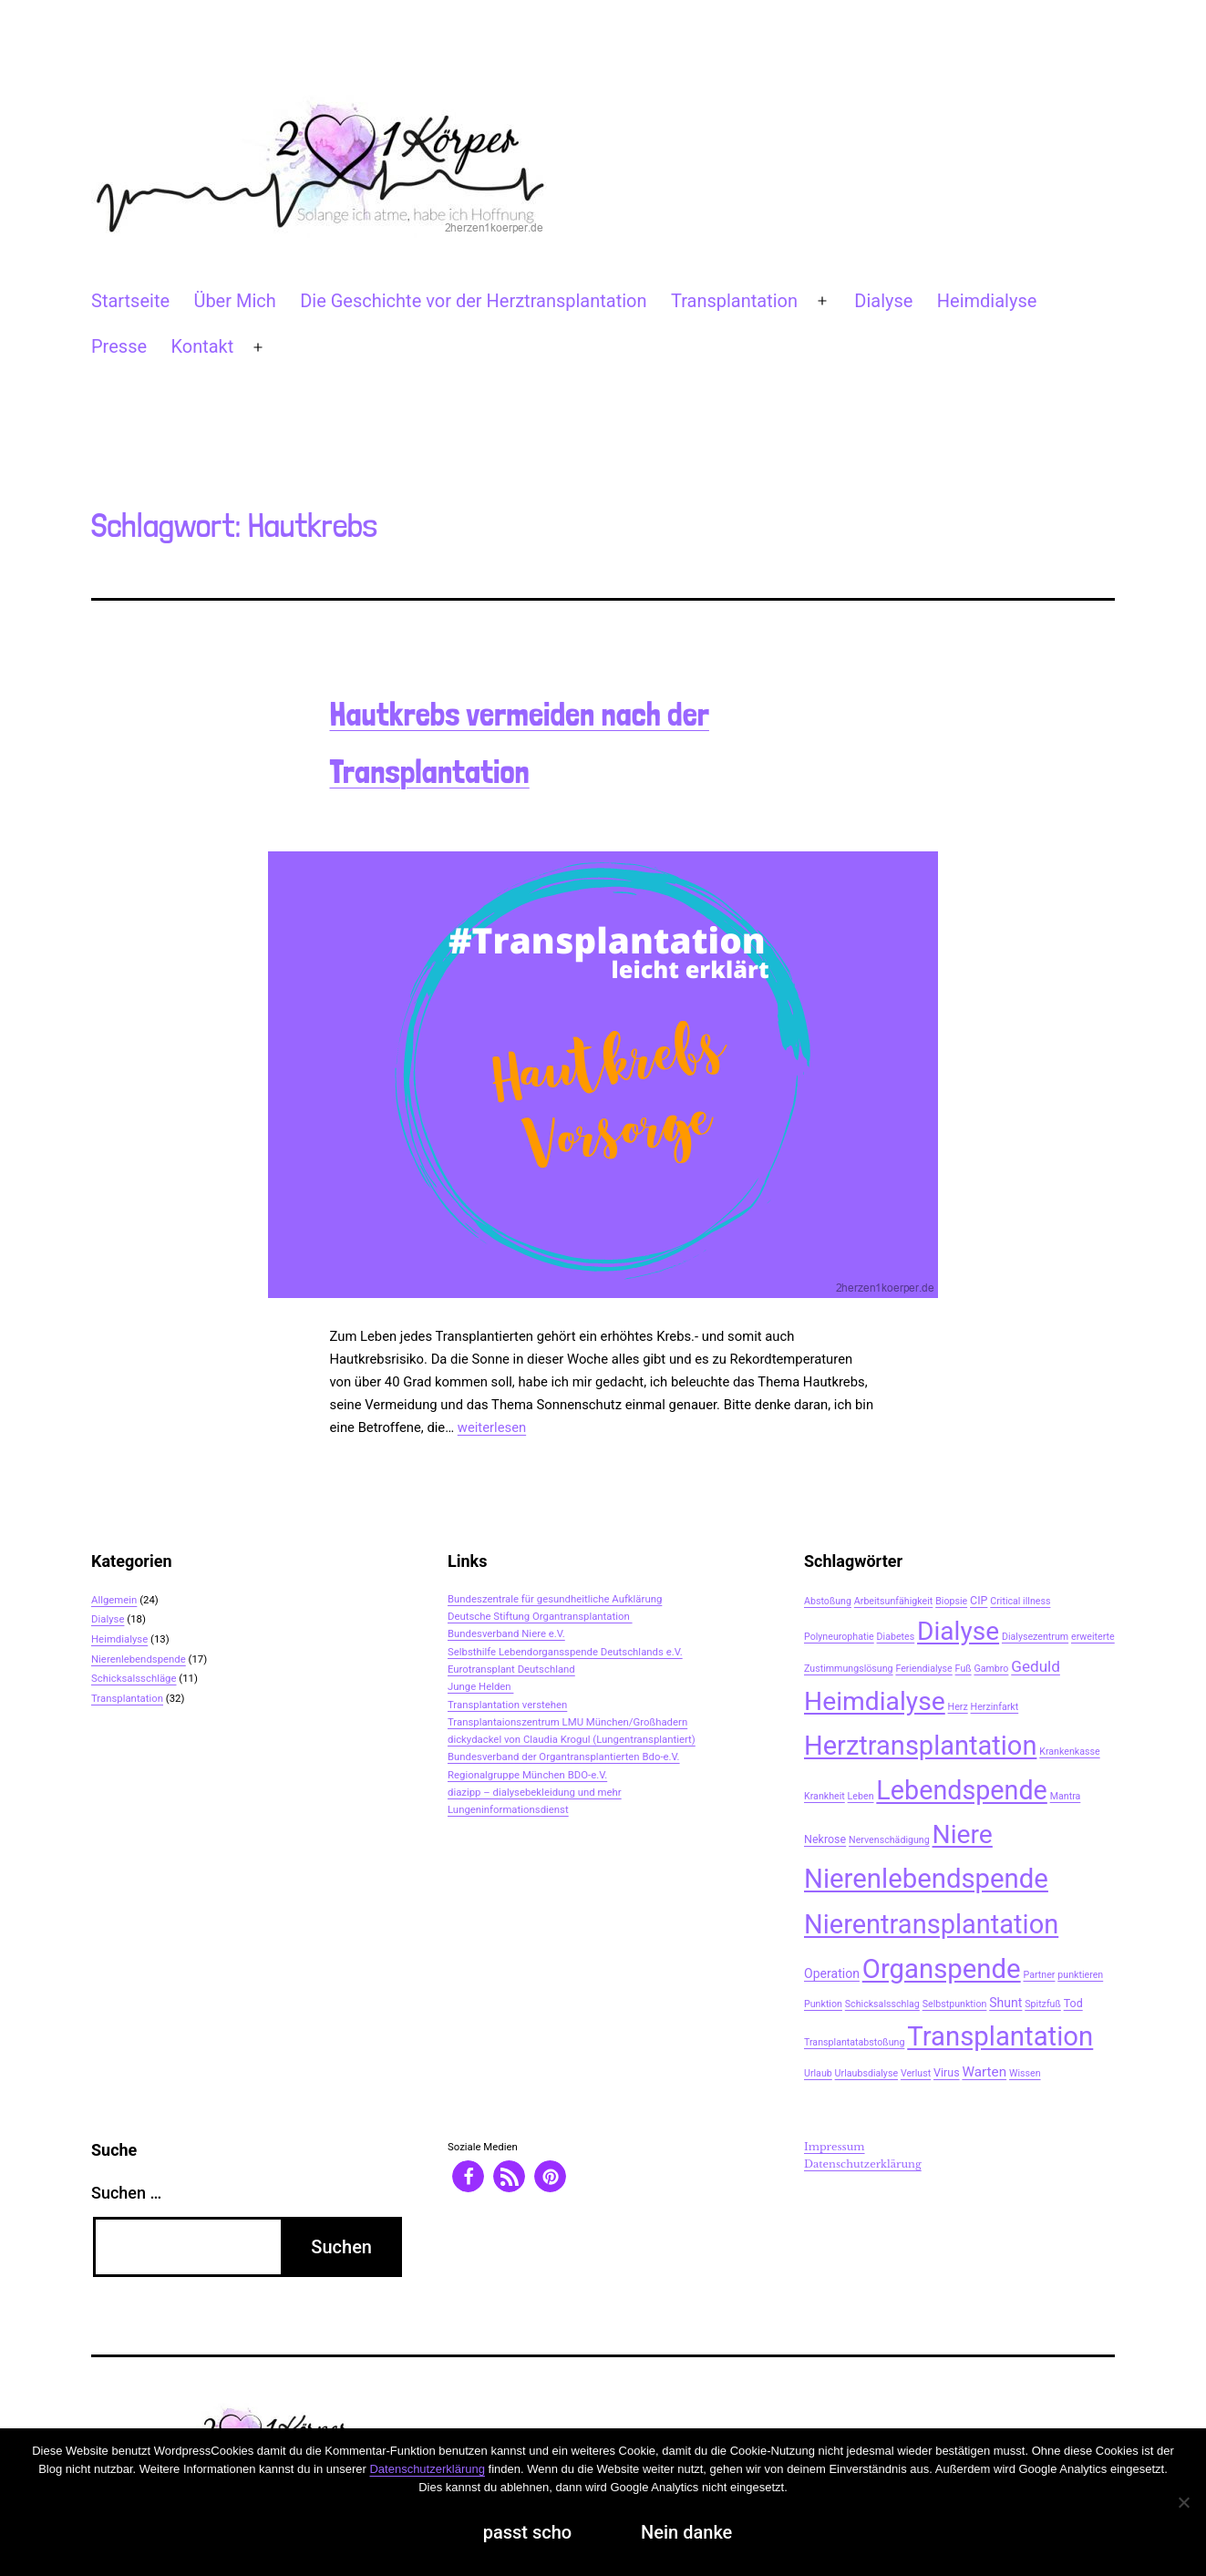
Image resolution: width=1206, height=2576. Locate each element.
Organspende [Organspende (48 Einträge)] (941, 1968)
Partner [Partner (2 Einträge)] (1039, 1975)
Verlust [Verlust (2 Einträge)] (916, 2073)
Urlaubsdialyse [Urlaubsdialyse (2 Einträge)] (866, 2073)
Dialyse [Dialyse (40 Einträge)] (958, 1631)
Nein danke (686, 2532)
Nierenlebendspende (138, 1659)
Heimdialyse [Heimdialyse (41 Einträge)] (874, 1701)
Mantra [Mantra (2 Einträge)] (1065, 1796)
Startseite (130, 301)
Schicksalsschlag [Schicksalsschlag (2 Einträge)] (882, 2004)
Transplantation (734, 301)
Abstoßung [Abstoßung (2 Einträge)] (827, 1601)
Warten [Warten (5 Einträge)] (984, 2072)
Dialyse (883, 301)
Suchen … (126, 2192)
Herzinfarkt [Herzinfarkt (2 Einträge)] (995, 1707)
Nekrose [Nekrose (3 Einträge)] (825, 1839)
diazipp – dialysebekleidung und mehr (535, 1792)
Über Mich (234, 301)
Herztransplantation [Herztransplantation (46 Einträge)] (920, 1745)
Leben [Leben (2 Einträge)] (861, 1796)
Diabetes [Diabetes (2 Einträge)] (896, 1637)
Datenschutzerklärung (863, 2164)
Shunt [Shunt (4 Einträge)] (1005, 2002)
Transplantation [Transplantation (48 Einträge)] (1000, 2036)
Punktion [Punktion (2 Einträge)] (823, 2004)
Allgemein (114, 1599)
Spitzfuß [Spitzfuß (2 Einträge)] (1043, 2004)
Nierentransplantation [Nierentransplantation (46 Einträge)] (931, 1924)
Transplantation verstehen (507, 1704)
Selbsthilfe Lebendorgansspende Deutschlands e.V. (565, 1651)
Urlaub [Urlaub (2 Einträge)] (818, 2073)
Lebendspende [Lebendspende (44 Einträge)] (961, 1790)
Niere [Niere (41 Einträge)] (963, 1834)
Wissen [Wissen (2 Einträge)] (1025, 2073)
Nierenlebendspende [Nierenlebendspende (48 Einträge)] (926, 1878)
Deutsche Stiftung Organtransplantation (540, 1616)
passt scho (527, 2532)
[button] (468, 2176)
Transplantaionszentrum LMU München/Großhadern (567, 1722)
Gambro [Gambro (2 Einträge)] (991, 1668)
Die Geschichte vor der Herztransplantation (473, 301)
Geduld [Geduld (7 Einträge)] (1035, 1666)
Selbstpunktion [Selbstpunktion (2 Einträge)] (955, 2004)
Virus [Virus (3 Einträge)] (946, 2072)
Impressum (834, 2146)
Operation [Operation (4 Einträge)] (832, 1973)
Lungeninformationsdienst (508, 1809)
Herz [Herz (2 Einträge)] (958, 1707)
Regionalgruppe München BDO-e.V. (527, 1774)
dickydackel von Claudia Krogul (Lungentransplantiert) (572, 1739)
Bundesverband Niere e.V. (506, 1633)
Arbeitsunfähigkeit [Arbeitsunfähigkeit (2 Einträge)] (893, 1601)
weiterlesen (492, 1427)
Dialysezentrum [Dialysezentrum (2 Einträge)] (1035, 1637)
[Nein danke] (1183, 2502)
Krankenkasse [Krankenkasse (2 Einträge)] (1069, 1751)
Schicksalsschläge (134, 1678)
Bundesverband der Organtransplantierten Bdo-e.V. (564, 1756)
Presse (119, 346)
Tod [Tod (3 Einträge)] (1073, 2003)
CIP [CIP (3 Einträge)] (978, 1600)
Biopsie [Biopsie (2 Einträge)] (951, 1601)
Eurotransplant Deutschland (511, 1669)
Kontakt (201, 346)
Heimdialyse (987, 301)
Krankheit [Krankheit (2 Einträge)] (824, 1796)
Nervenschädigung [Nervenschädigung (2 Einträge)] (889, 1840)
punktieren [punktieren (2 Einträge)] (1080, 1975)
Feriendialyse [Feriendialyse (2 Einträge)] (923, 1668)
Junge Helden (480, 1686)
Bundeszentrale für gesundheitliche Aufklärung (555, 1598)
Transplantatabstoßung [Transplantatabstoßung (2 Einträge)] (854, 2042)
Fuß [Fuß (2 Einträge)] (963, 1668)
